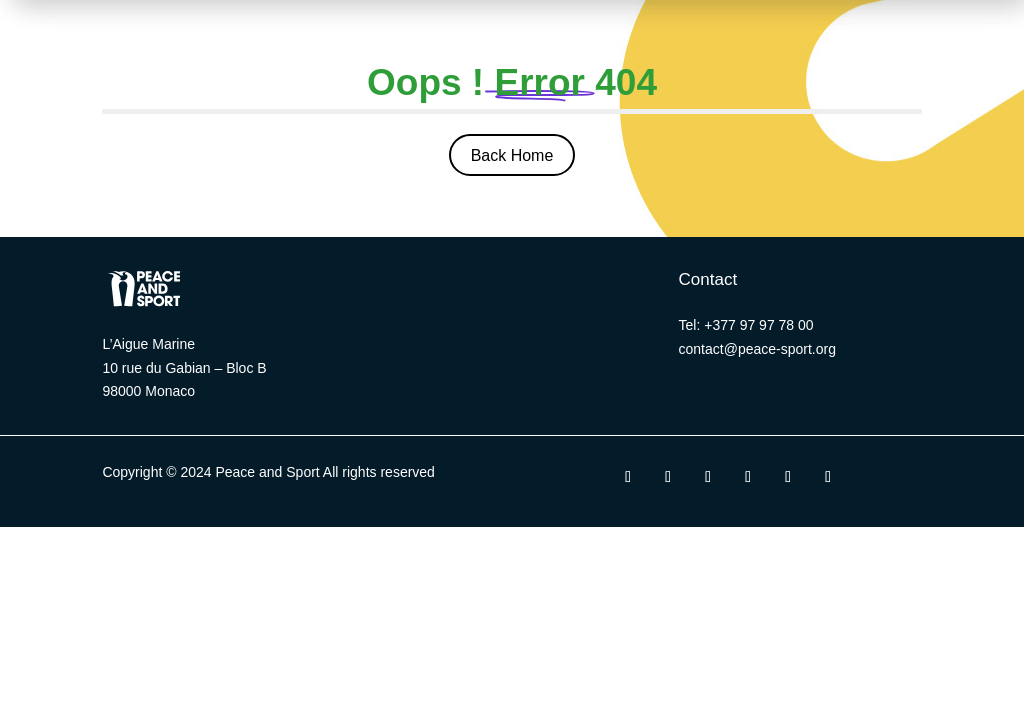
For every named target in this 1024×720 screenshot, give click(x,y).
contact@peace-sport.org (757, 349)
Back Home (512, 155)
